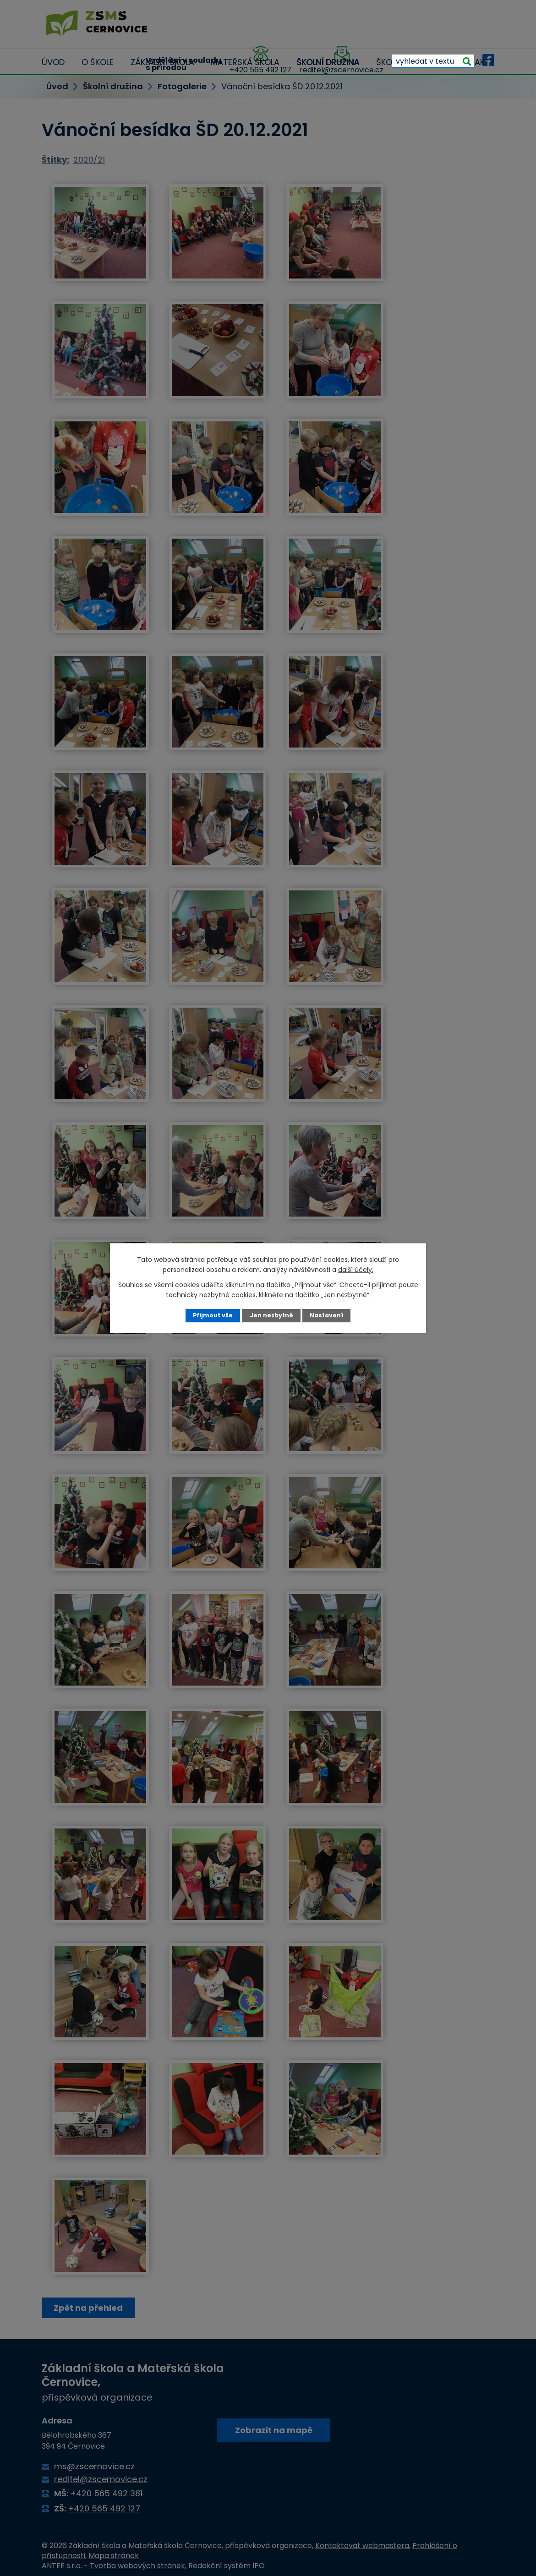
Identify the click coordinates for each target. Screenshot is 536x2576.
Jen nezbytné (271, 1315)
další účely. (355, 1269)
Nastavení (326, 1315)
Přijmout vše (213, 1315)
